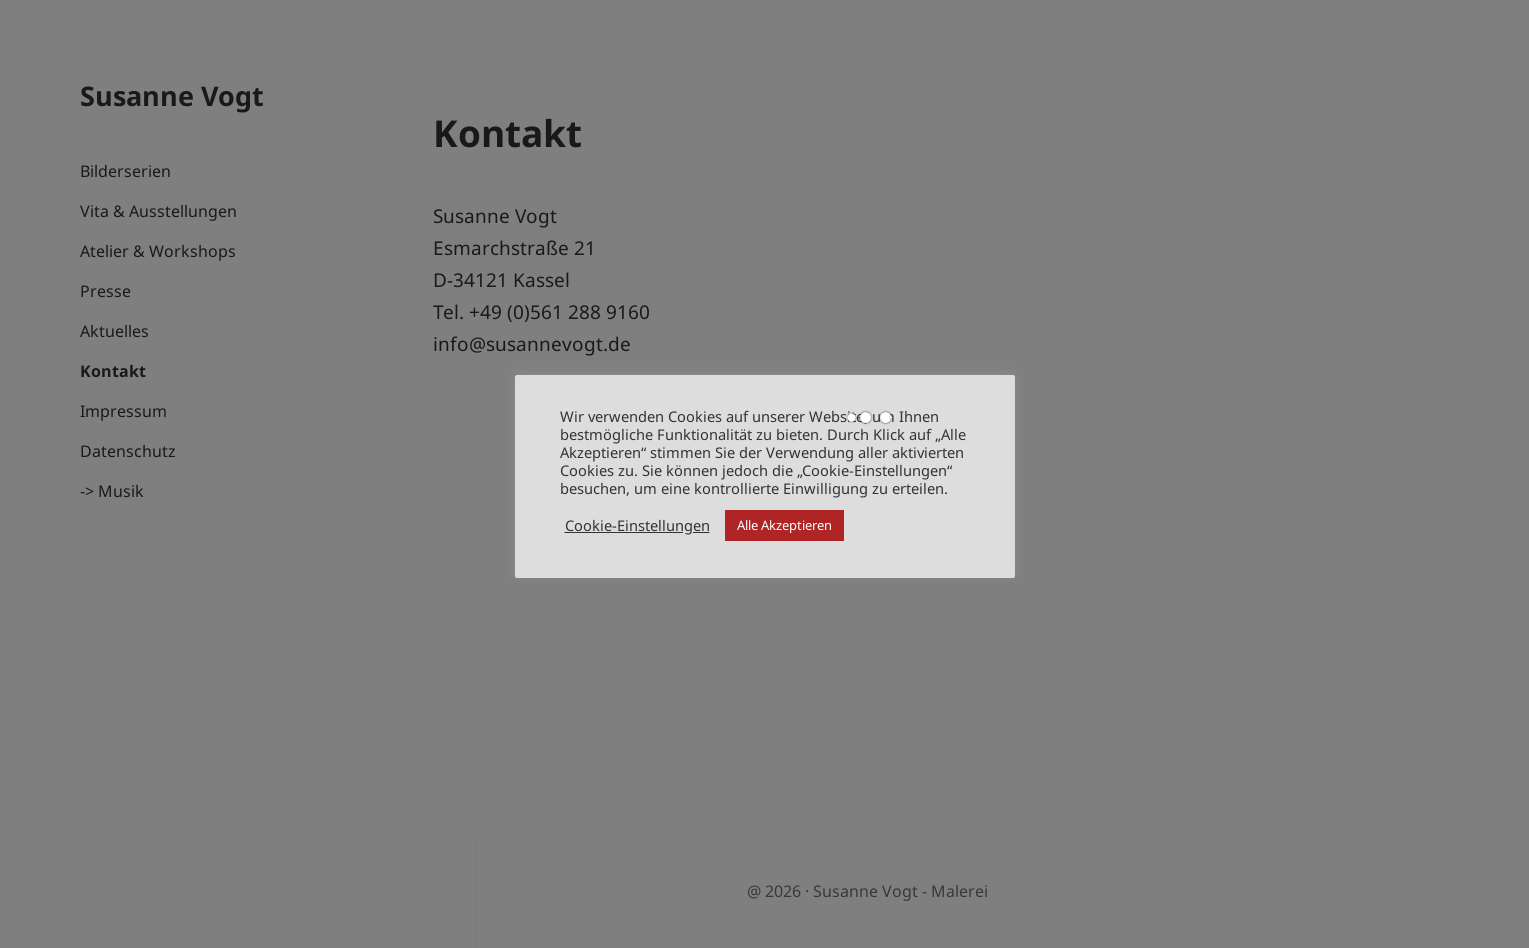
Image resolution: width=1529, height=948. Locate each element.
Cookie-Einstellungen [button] (637, 525)
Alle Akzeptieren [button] (784, 525)
